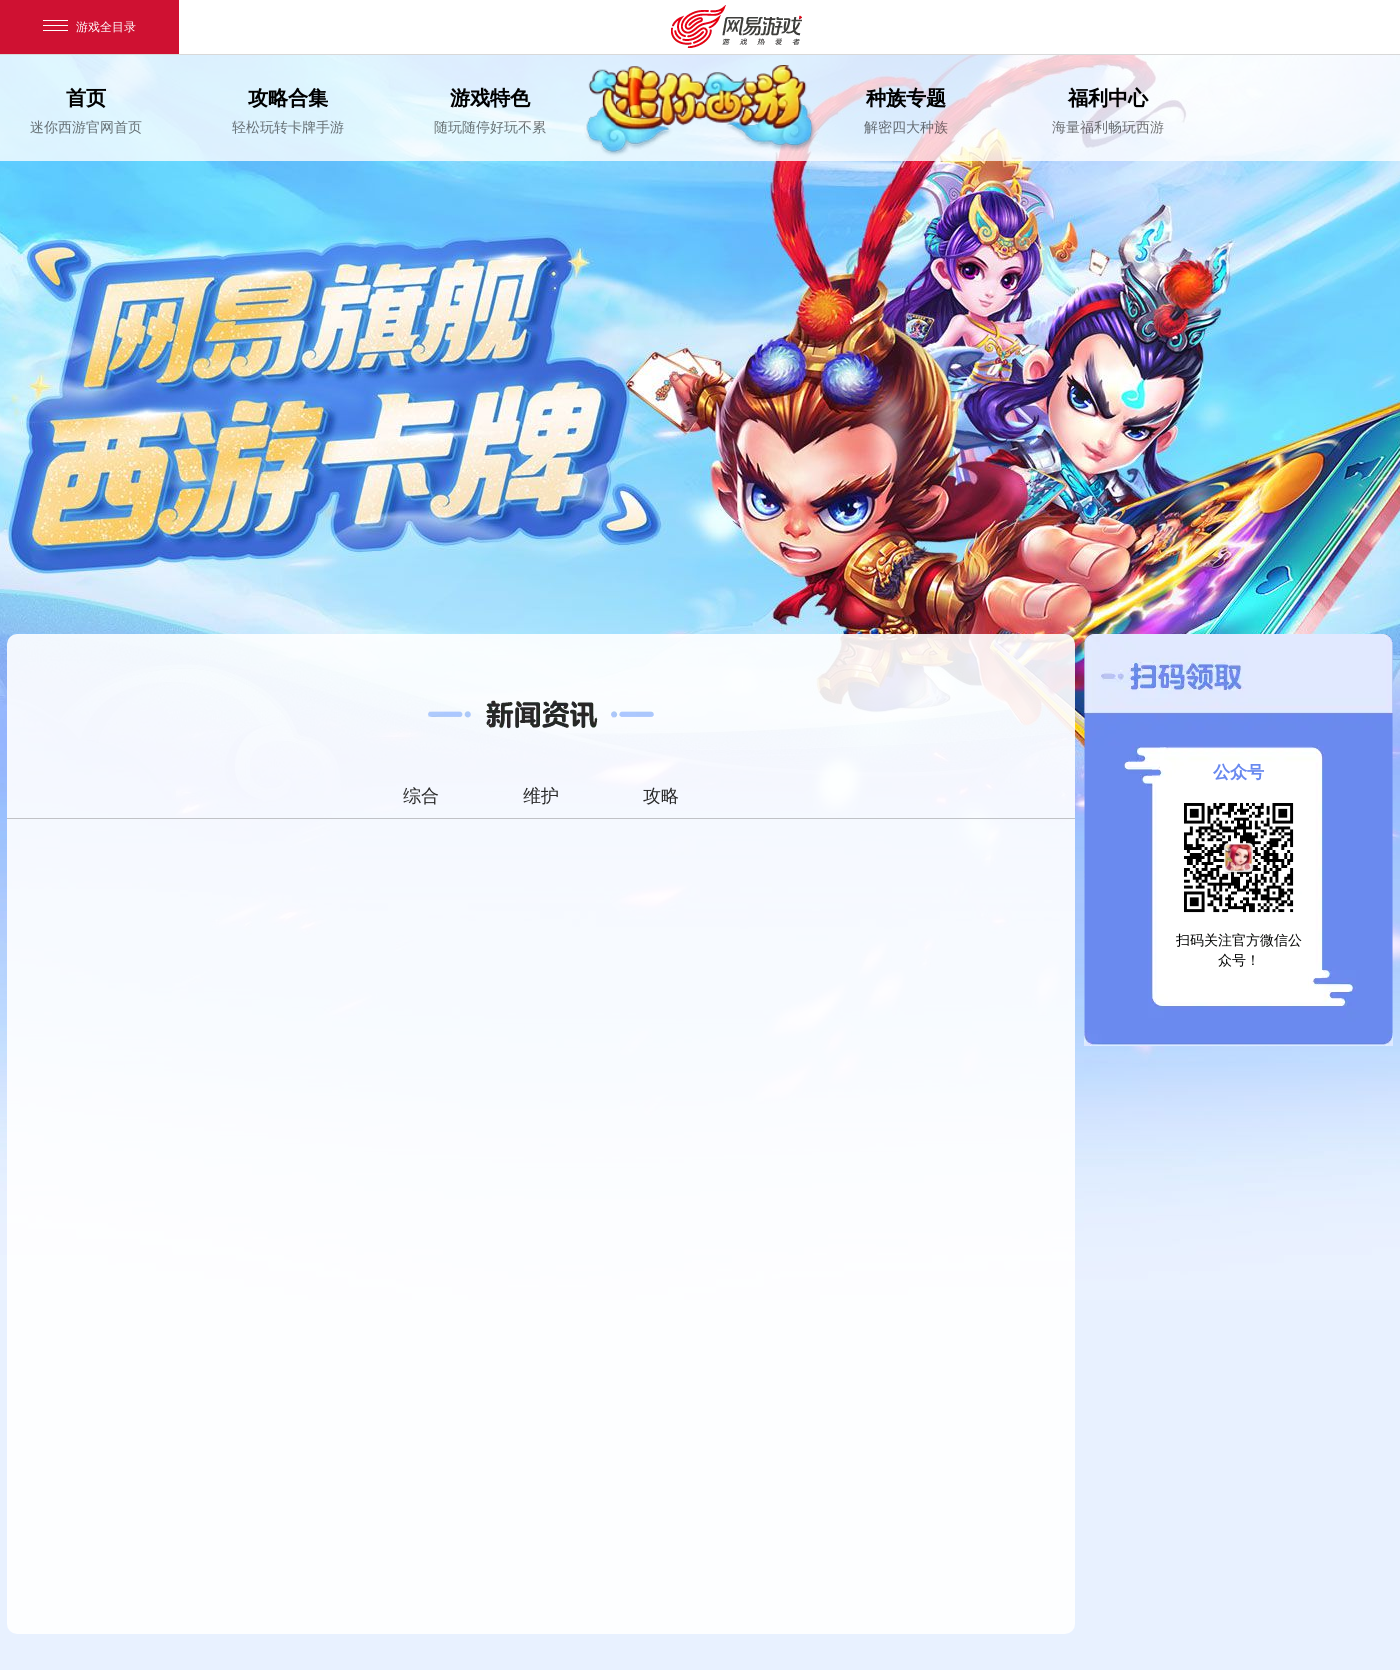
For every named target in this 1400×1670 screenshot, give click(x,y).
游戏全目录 (89, 27)
